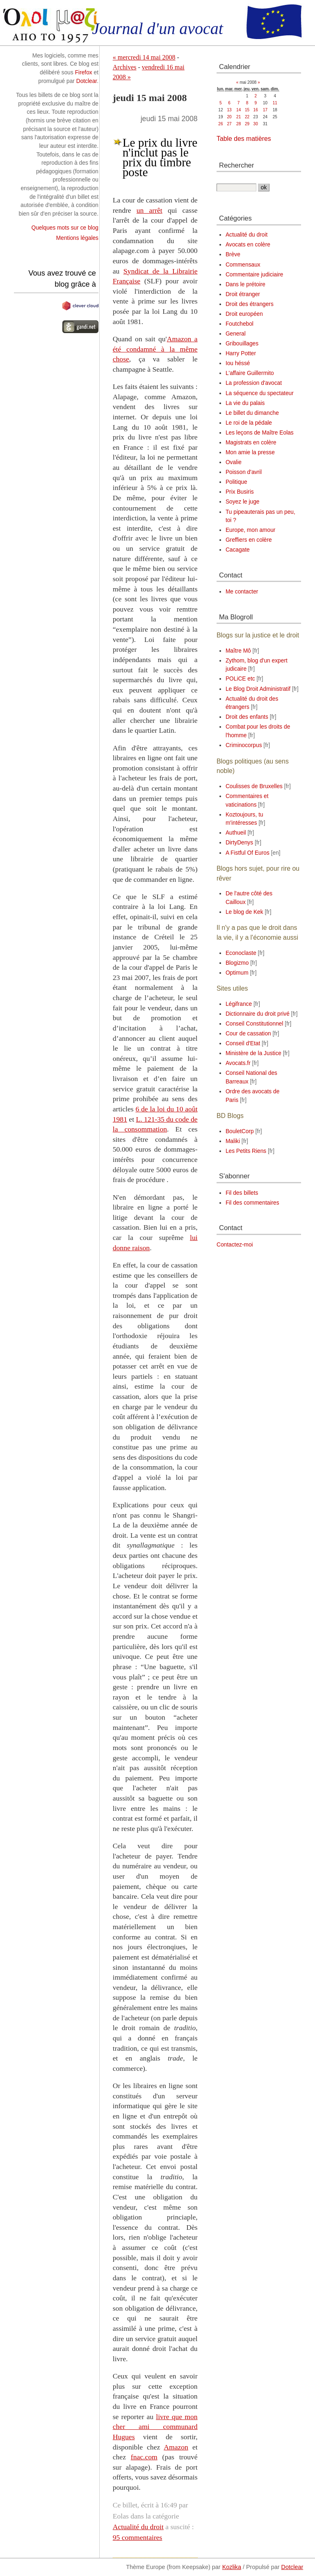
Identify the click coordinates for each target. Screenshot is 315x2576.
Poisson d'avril (244, 472)
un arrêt (149, 210)
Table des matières (244, 138)
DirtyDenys (239, 843)
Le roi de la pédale (249, 423)
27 (229, 124)
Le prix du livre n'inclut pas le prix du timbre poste (160, 157)
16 (255, 110)
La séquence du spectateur (260, 393)
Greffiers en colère (249, 540)
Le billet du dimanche (252, 413)
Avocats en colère (248, 245)
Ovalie (234, 462)
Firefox (83, 72)
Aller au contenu (20, 4)
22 (247, 117)
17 (265, 110)
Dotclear (86, 81)
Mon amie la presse (250, 452)
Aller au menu (62, 4)
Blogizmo (237, 963)
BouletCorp (240, 1131)
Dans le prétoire (245, 284)
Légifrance (239, 1004)
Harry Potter (241, 353)
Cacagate (238, 550)
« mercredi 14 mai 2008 (144, 57)
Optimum (237, 973)
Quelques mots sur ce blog (64, 228)
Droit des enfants (247, 717)
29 (247, 124)
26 (220, 124)
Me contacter (242, 592)
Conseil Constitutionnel (254, 1024)
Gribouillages (242, 343)
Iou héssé (238, 363)
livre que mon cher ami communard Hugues (155, 2427)
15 (247, 110)
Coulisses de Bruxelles (254, 786)
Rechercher (236, 165)
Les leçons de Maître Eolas (260, 433)
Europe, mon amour (251, 530)
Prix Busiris (240, 492)
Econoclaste (241, 953)
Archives (125, 67)
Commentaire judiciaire (254, 274)
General (236, 334)
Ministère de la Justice (253, 1053)
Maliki (233, 1141)
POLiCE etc (240, 679)
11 (275, 103)
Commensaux (243, 265)
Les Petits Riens (246, 1151)
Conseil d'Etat (243, 1043)
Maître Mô (238, 651)
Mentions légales (77, 238)
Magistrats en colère (251, 442)
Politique (236, 482)
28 (238, 124)
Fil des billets (242, 1193)
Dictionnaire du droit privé (258, 1014)
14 (238, 110)
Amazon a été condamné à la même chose (155, 349)
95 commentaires (137, 2537)
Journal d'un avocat (157, 28)
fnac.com (144, 2457)
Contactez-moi (235, 1245)
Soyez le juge (243, 502)
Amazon (176, 2447)
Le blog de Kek (244, 912)
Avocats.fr (238, 1063)
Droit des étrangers (250, 304)
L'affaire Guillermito (250, 373)
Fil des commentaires (252, 1203)
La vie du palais (245, 403)
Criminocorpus (244, 745)
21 (238, 117)
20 (229, 117)
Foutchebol (239, 324)
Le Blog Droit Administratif (258, 689)
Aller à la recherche (107, 4)
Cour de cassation (248, 1033)
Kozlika (231, 2567)
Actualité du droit (138, 2527)
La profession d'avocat (254, 383)
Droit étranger (243, 294)
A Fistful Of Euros (247, 853)
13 (229, 110)
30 (255, 124)
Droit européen (244, 314)
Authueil (236, 833)
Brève (233, 254)
